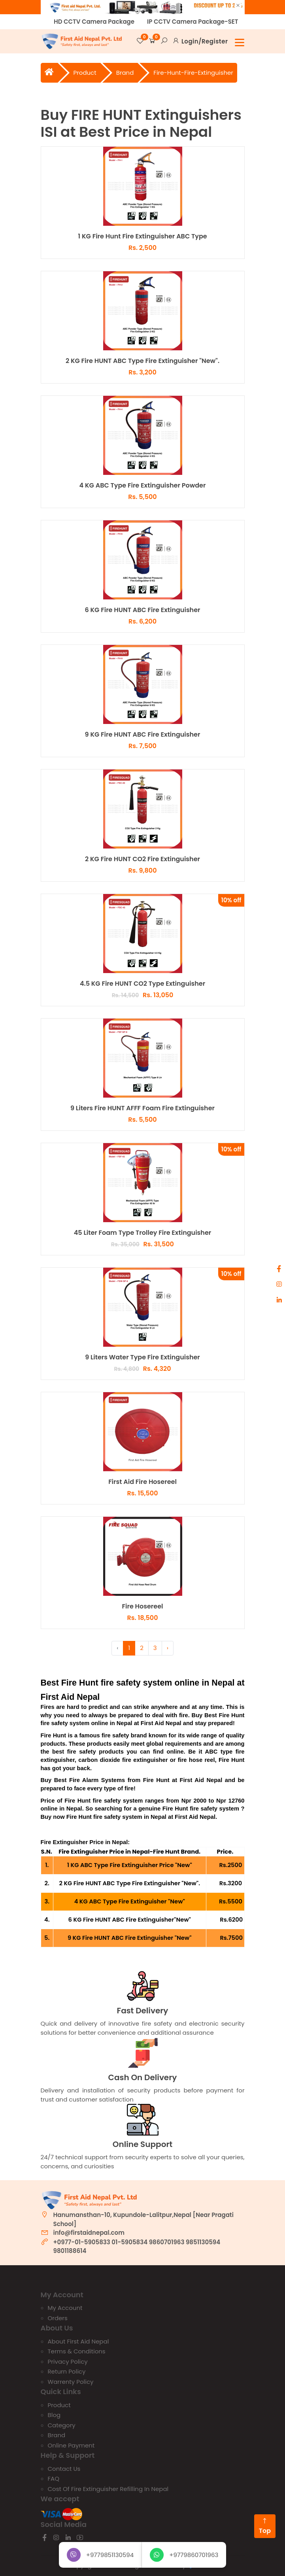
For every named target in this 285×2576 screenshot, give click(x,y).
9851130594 (203, 2242)
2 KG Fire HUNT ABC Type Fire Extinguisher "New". (142, 361)
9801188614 (70, 2251)
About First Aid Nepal (78, 2341)
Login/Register (204, 41)
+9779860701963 (184, 2555)
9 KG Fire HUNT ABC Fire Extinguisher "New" (130, 1938)
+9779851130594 (100, 2555)
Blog (54, 2415)
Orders (58, 2318)
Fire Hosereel (142, 1606)
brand (125, 72)
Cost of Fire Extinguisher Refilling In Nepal (108, 2489)
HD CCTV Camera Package (94, 21)
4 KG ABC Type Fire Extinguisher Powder (142, 485)
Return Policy (67, 2371)
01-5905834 (129, 2242)
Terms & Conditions (77, 2351)
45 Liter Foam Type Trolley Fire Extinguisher (142, 1233)
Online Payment (71, 2445)
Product (85, 72)
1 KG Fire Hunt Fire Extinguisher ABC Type (142, 236)
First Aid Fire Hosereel (142, 1482)
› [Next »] (167, 1648)
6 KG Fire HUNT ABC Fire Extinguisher (142, 610)
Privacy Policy (68, 2361)
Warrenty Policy (71, 2382)
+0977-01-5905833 (81, 2242)
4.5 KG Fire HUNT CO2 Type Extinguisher (142, 983)
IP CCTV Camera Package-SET (192, 21)
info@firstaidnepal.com (89, 2232)
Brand (57, 2435)
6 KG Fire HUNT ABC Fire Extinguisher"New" (129, 1920)
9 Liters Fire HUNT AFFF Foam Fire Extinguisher (142, 1108)
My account (65, 2308)
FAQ (54, 2479)
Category (61, 2425)
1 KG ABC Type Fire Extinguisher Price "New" (129, 1865)
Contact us (64, 2468)
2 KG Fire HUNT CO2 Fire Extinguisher (142, 859)
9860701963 (167, 2242)
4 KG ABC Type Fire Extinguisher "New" (129, 1901)
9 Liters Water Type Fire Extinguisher (142, 1357)
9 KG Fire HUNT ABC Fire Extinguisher (142, 734)
